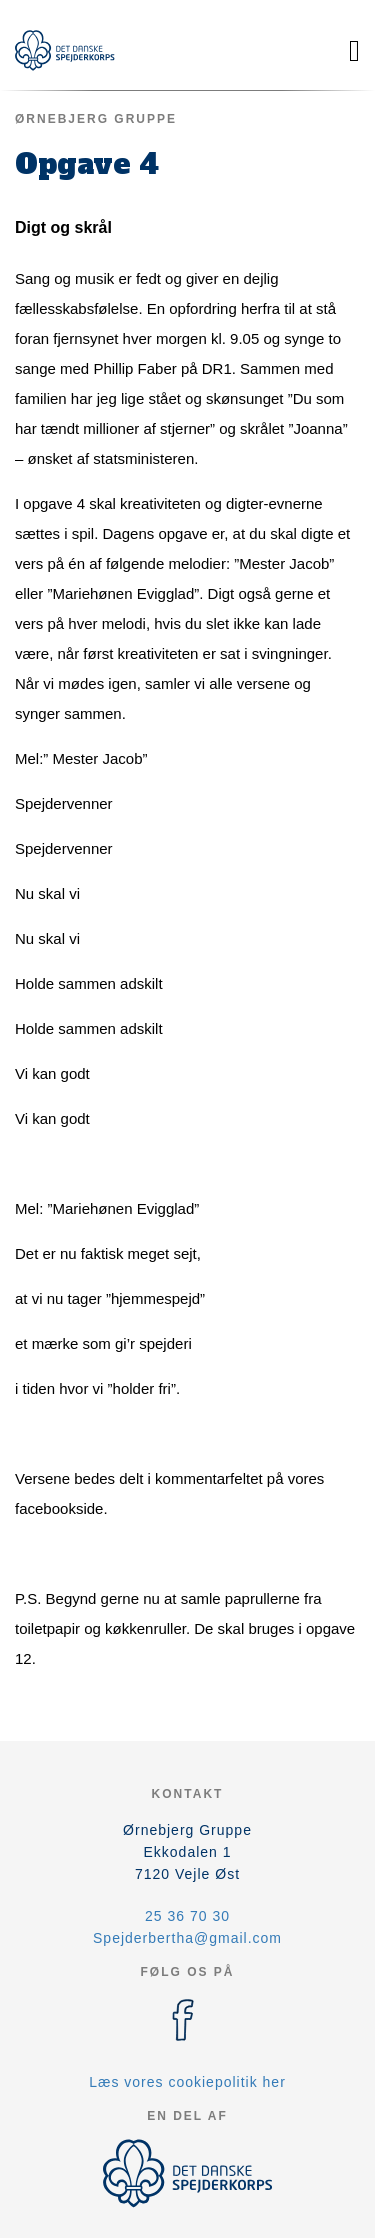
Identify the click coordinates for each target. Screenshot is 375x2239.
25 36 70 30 (187, 1916)
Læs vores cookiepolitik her (187, 2082)
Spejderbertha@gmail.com (187, 1938)
